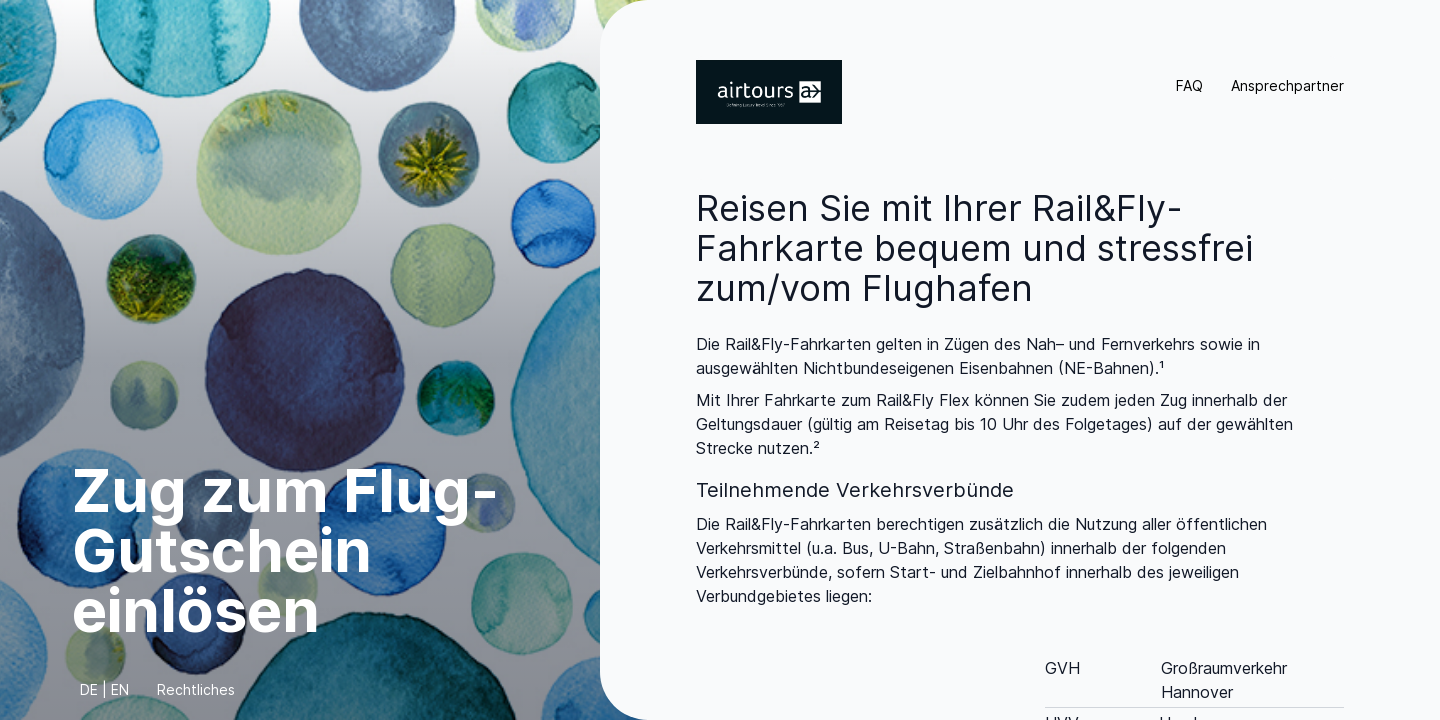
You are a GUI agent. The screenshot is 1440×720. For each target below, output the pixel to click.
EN (120, 689)
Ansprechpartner (1287, 85)
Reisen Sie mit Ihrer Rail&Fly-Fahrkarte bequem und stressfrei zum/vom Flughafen (974, 248)
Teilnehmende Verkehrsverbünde (855, 490)
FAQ (1189, 85)
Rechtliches (196, 689)
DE (89, 689)
